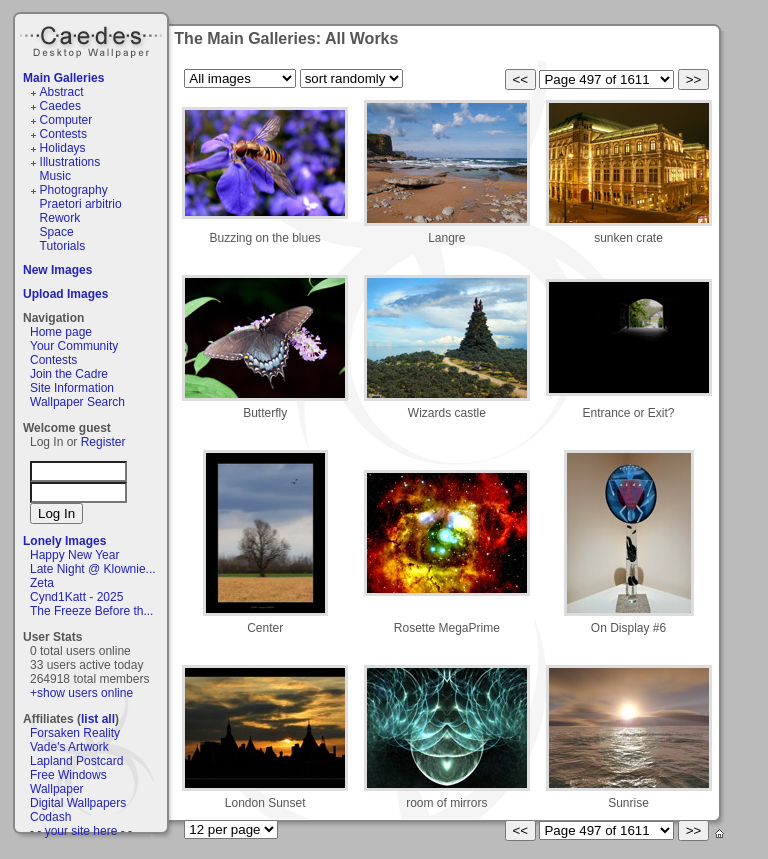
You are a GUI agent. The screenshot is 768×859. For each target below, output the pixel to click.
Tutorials (63, 246)
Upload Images (65, 294)
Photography (74, 190)
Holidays (63, 148)
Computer (66, 120)
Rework (60, 218)
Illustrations (70, 162)
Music (55, 176)
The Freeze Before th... (91, 611)
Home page (61, 332)
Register (103, 442)
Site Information (72, 388)
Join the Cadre (69, 374)
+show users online (81, 693)
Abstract (62, 92)
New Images (57, 270)
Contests (63, 134)
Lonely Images (64, 541)
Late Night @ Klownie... (93, 569)
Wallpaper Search (77, 402)
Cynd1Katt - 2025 (76, 597)
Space (57, 232)
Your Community (74, 346)
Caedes (93, 39)
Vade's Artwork (69, 747)
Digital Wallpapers (78, 803)
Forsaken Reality (75, 733)
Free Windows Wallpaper (68, 782)
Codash (50, 817)
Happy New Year (74, 555)
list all (98, 719)
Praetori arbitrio (81, 204)
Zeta (42, 583)
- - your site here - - (81, 831)
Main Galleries (63, 78)
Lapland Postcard (76, 761)
